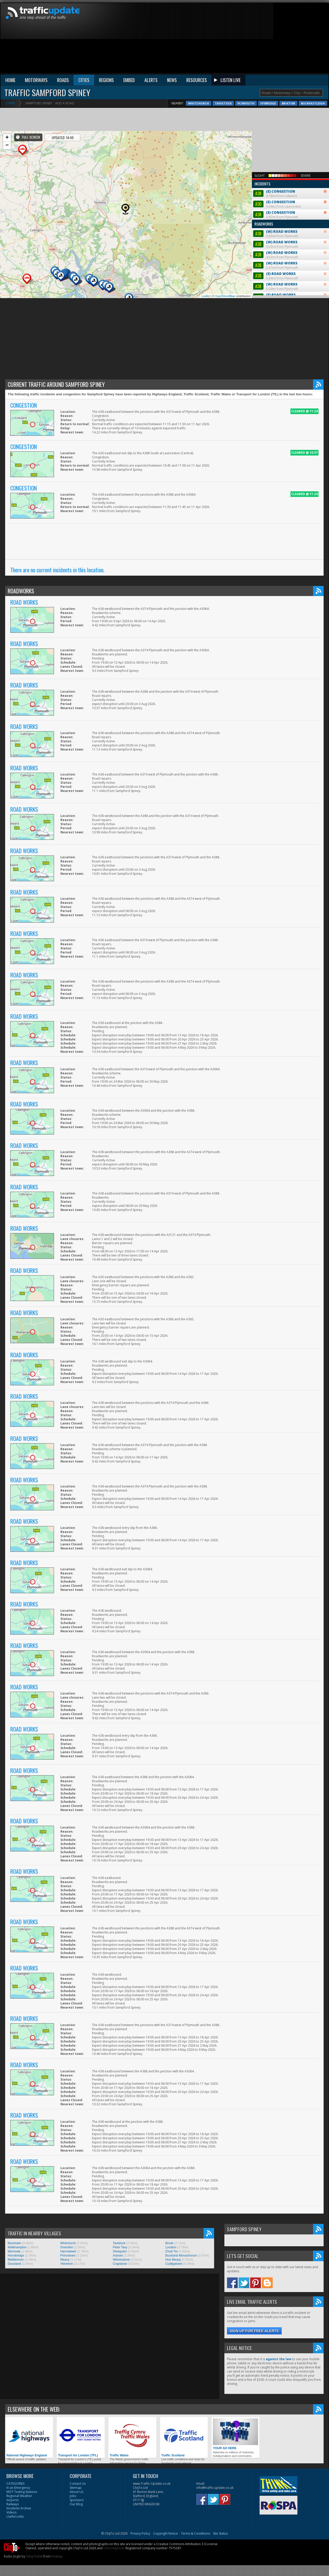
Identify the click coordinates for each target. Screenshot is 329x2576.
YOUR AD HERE (235, 2434)
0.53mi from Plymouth (289, 244)
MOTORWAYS (36, 80)
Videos (11, 2512)
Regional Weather (19, 2496)
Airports (12, 2500)
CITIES (83, 80)
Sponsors (77, 2500)
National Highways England (29, 2437)
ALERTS (151, 80)
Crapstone (120, 2264)
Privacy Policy (140, 2533)
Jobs (73, 2496)
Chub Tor (171, 2251)
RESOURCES (196, 80)
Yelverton (66, 2264)
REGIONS (106, 80)
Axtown (118, 2255)
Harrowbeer (68, 2251)
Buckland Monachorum (181, 2255)
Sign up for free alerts (254, 2331)
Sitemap (75, 2487)
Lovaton (170, 2247)
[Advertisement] (267, 39)
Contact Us (78, 2483)
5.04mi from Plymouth (289, 286)
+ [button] (7, 138)
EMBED (129, 80)
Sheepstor (120, 2251)
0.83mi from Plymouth (290, 229)
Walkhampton (17, 2247)
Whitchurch (247, 103)
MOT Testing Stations (21, 2492)
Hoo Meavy (173, 2259)
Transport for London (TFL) (80, 2437)
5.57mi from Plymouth (289, 265)
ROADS (63, 80)
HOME (10, 80)
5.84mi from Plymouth (289, 275)
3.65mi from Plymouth (289, 214)
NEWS (172, 80)
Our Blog (76, 2504)
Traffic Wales (132, 2437)
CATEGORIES (15, 2483)
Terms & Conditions (195, 2533)
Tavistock (272, 103)
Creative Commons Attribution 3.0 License (186, 2544)
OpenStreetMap (225, 296)
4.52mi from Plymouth (289, 254)
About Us (76, 2492)
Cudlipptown (173, 2264)
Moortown (14, 2243)
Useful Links (15, 2516)
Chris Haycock (113, 2548)
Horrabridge (16, 2255)
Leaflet (206, 296)
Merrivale (14, 2251)
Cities (10, 103)
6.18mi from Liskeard (290, 189)
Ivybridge (317, 103)
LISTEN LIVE (231, 80)
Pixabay (56, 2556)
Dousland (14, 2264)
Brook (169, 2243)
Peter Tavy (120, 2247)
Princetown (67, 2255)
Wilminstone (121, 2259)
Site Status (220, 2533)
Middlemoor (16, 2259)
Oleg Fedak (34, 2556)
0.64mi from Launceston (289, 204)
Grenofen (66, 2247)
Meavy (64, 2259)
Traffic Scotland (184, 2437)
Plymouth (295, 103)
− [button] (7, 145)
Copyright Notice (165, 2533)
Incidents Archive (18, 2508)
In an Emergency (18, 2487)
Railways (12, 2504)
